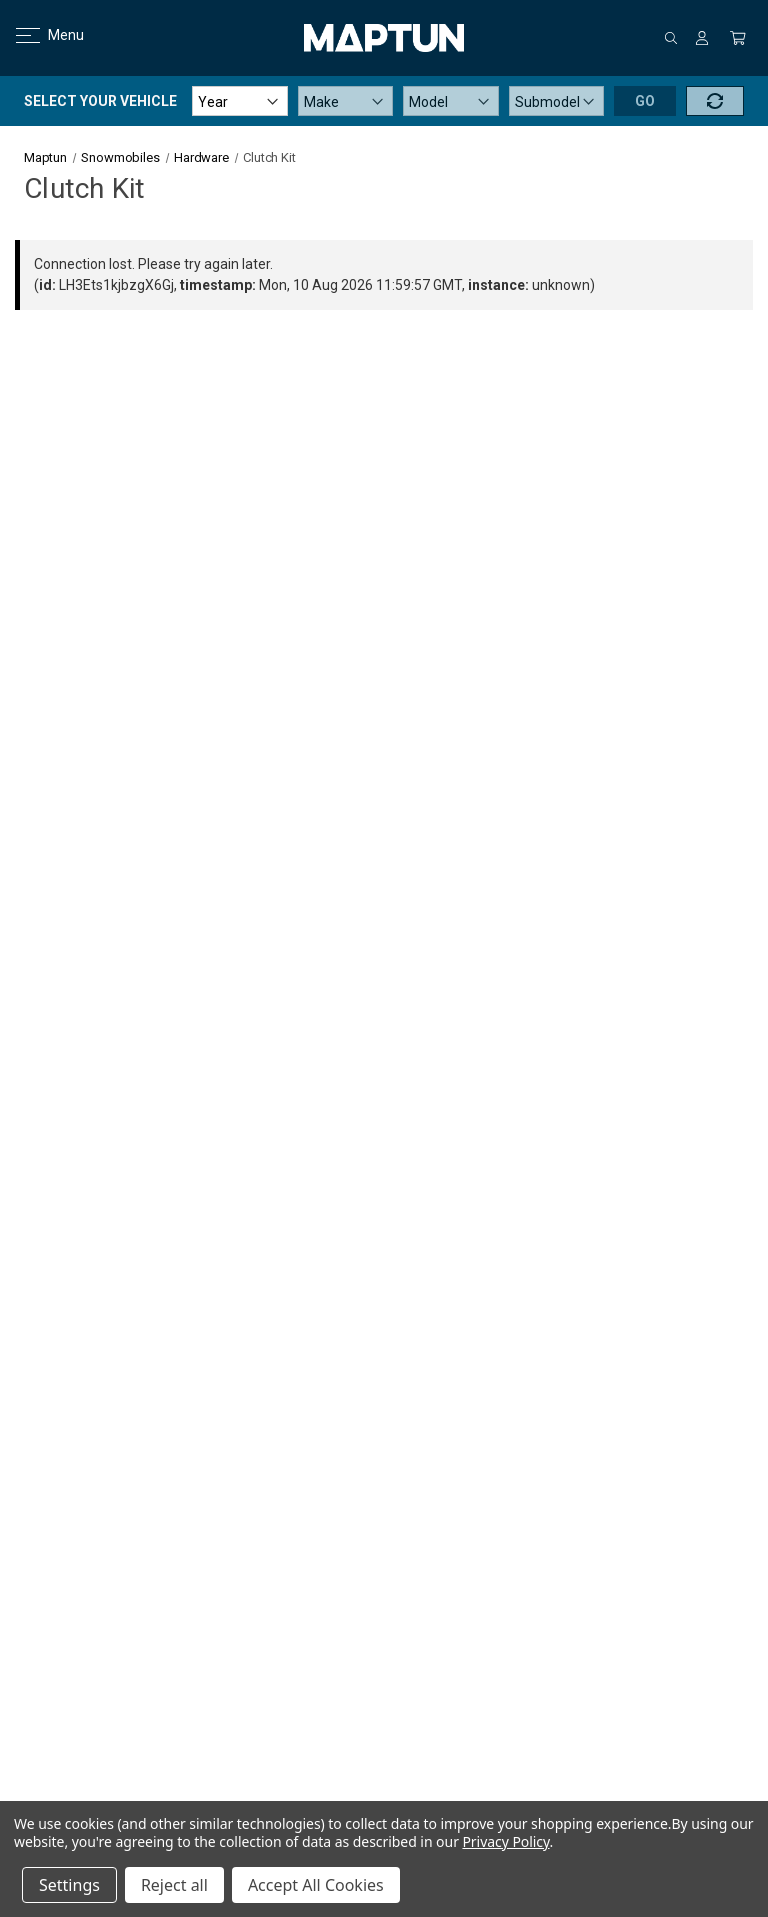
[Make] (346, 101)
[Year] (240, 101)
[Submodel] (557, 101)
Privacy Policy (505, 1841)
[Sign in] (702, 38)
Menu (37, 35)
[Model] (451, 101)
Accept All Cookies (316, 1885)
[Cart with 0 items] (738, 38)
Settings (69, 1885)
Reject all (174, 1885)
